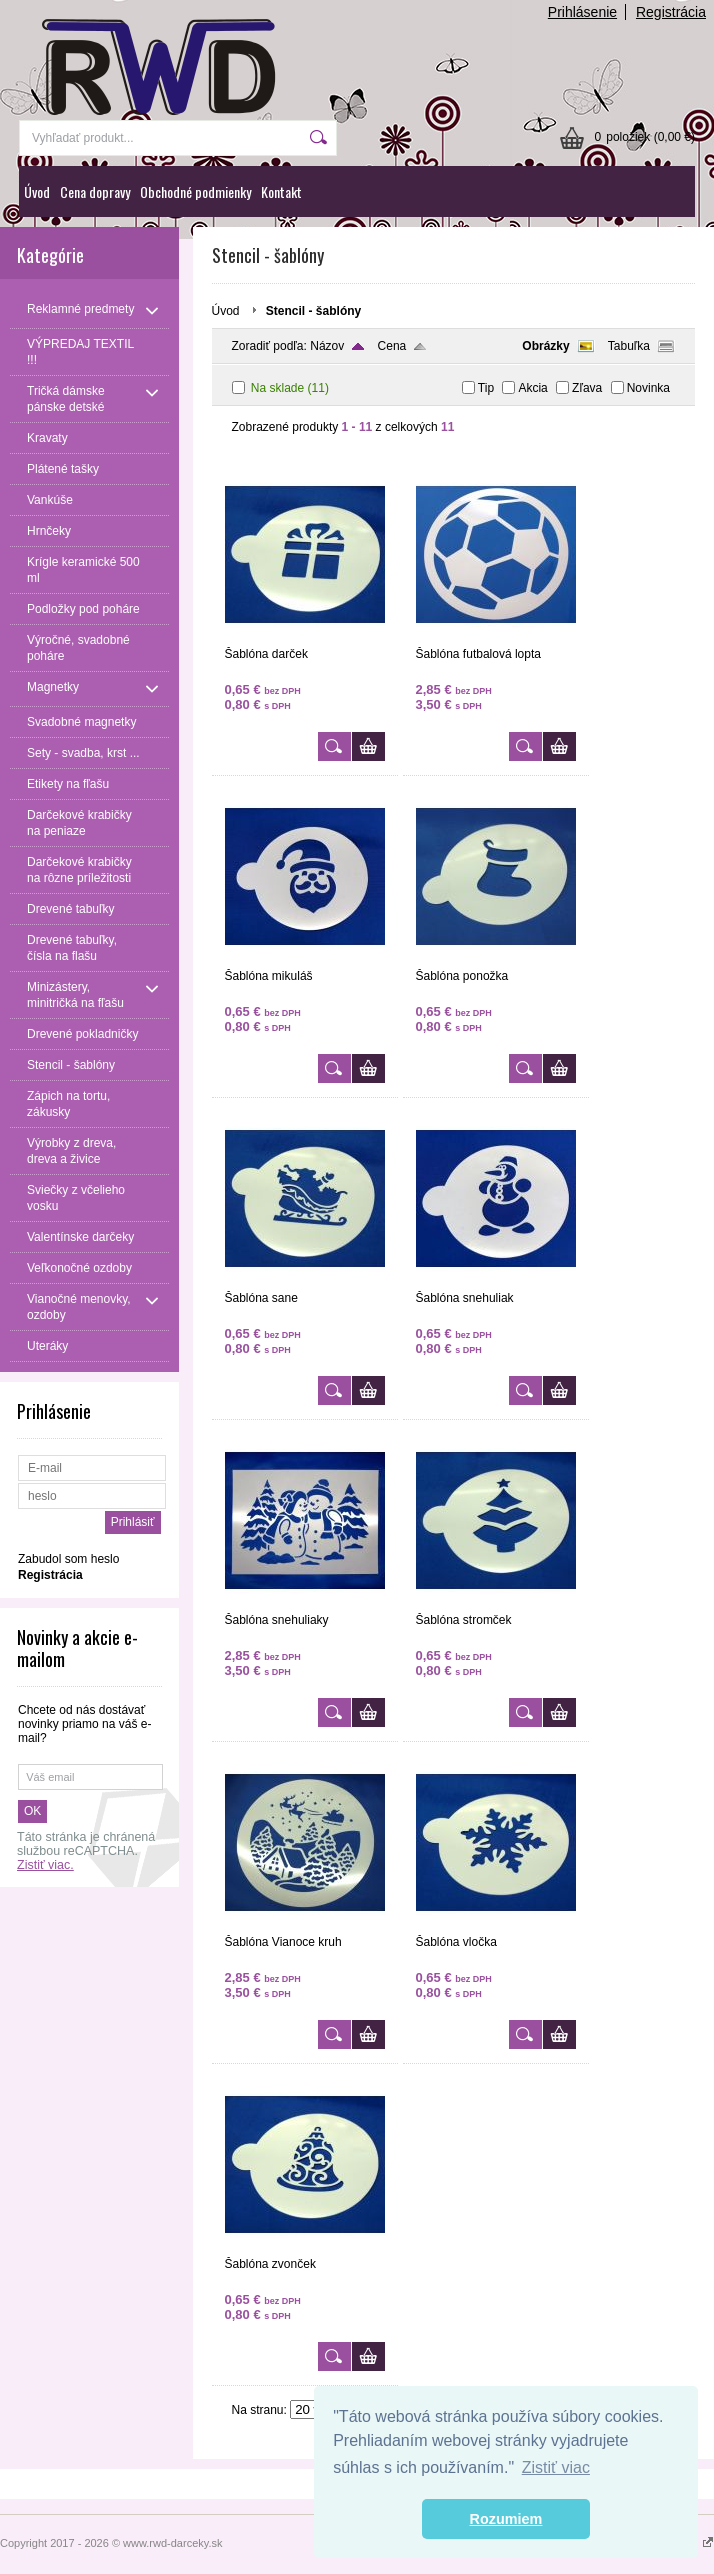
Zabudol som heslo (68, 1559)
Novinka (648, 388)
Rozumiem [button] (506, 2519)
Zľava (587, 388)
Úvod (37, 191)
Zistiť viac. (45, 1865)
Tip (486, 388)
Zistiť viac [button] (556, 2467)
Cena (392, 346)
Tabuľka (629, 346)
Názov (327, 346)
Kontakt (281, 191)
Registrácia (671, 12)
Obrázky (545, 346)
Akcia (532, 388)
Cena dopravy (95, 191)
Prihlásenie (582, 12)
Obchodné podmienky (195, 191)
